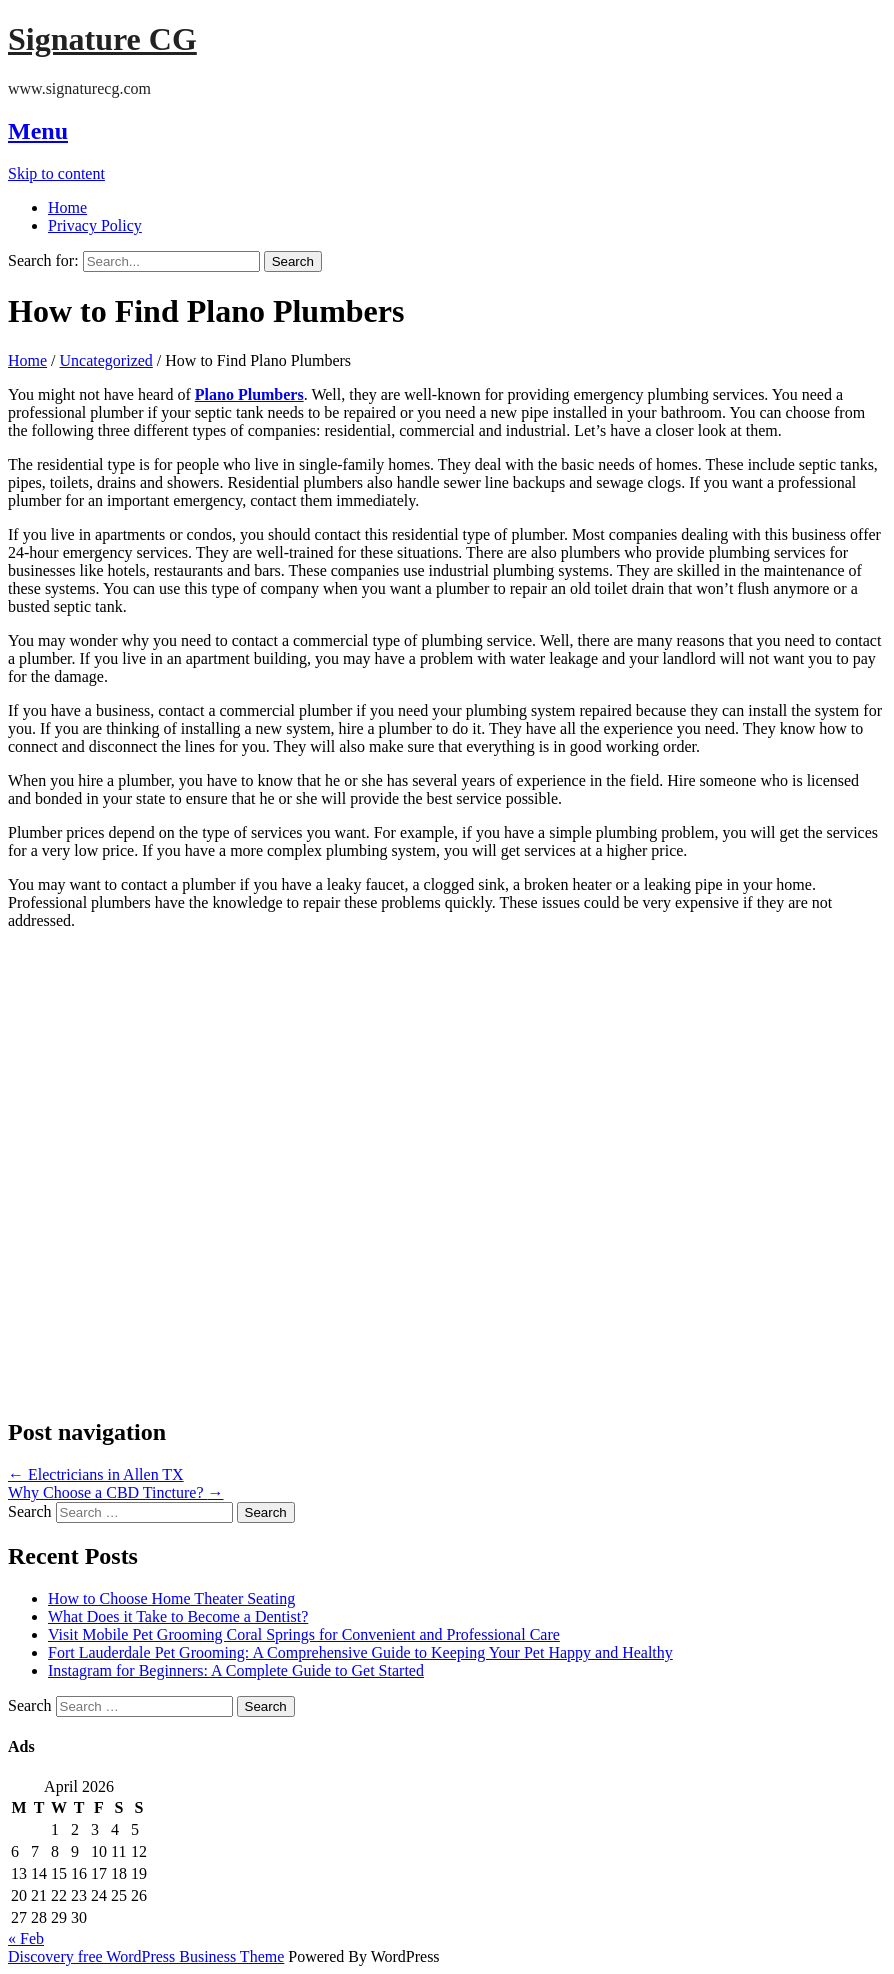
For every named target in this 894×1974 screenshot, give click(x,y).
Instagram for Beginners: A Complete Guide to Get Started (236, 1670)
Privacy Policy (95, 225)
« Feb (26, 1938)
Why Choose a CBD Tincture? (116, 1492)
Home (67, 207)
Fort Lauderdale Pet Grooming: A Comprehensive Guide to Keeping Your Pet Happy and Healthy (360, 1652)
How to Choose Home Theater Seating (171, 1598)
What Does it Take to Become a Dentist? (178, 1616)
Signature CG (102, 39)
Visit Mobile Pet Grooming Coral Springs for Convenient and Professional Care (304, 1634)
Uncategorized (106, 360)
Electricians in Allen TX (96, 1474)
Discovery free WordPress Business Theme (146, 1956)
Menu (38, 131)
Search (30, 1511)
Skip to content (56, 173)
